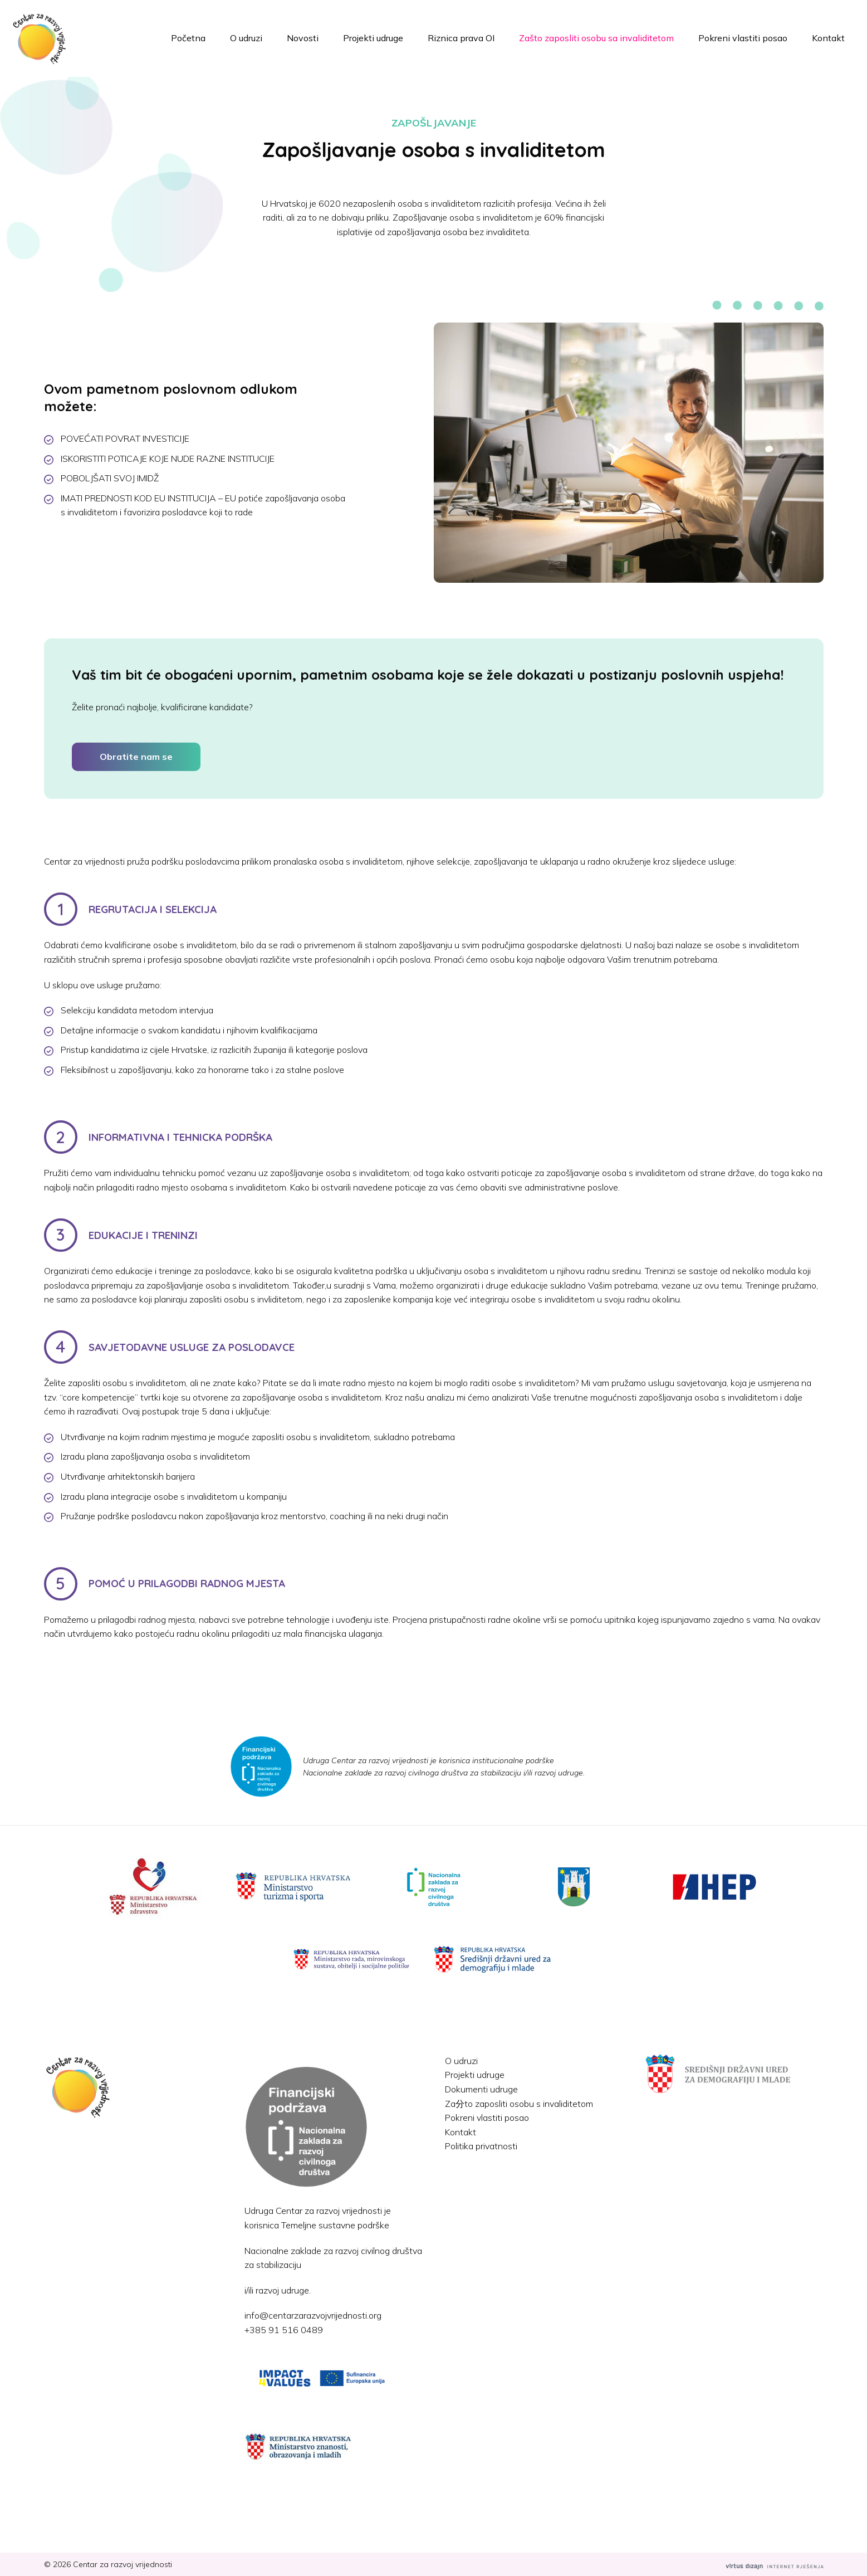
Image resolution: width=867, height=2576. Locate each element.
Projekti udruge (373, 37)
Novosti (303, 37)
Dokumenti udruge (481, 2089)
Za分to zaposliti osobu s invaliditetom (519, 2103)
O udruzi (246, 37)
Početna (188, 37)
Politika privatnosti (481, 2145)
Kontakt (828, 37)
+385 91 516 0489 (283, 2329)
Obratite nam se (136, 756)
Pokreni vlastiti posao (742, 37)
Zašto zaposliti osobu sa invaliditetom (596, 37)
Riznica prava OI (461, 37)
